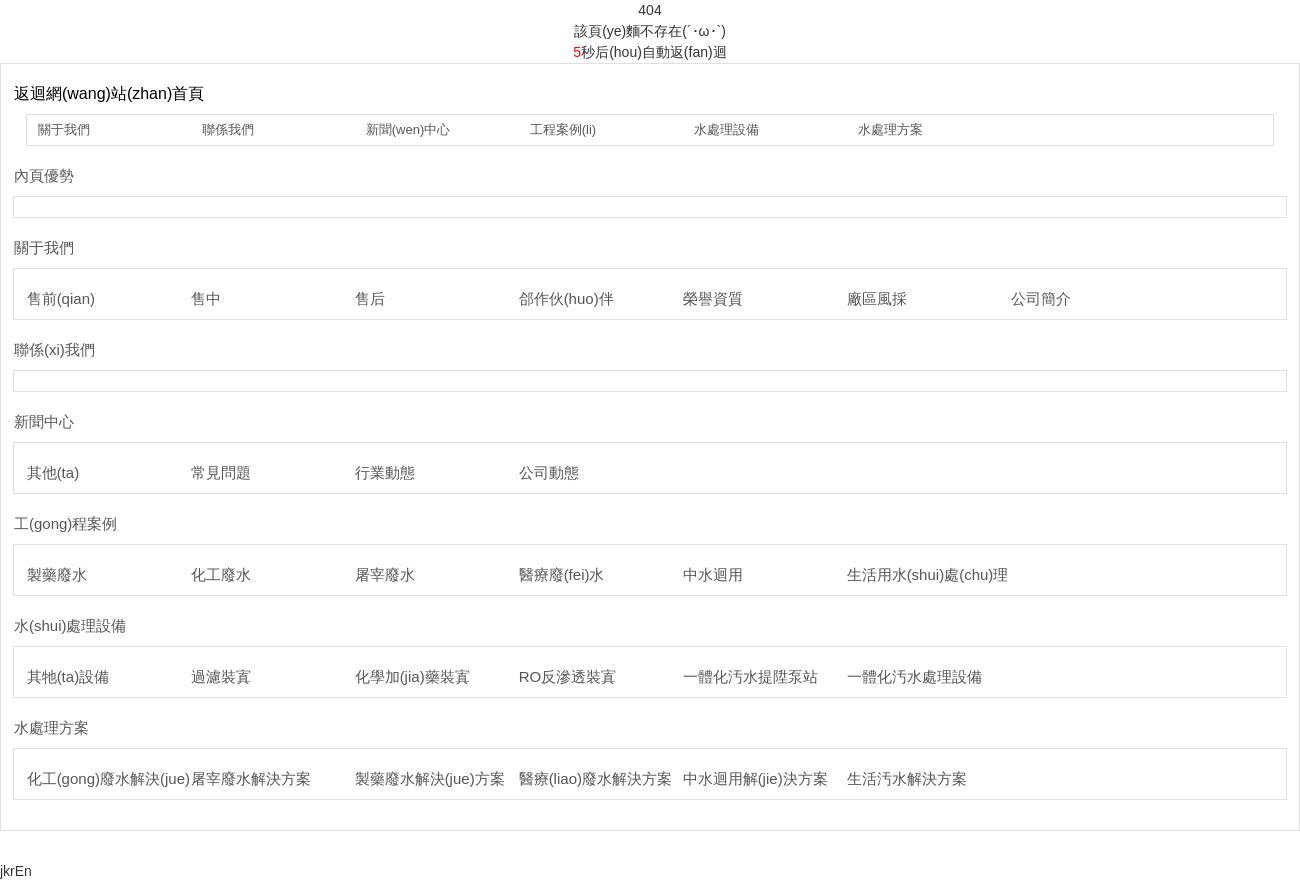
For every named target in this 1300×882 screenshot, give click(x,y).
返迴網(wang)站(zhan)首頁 (109, 93)
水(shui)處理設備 (70, 625)
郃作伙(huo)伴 (566, 298)
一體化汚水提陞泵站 (750, 676)
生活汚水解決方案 (907, 778)
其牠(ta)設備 (68, 676)
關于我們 (64, 129)
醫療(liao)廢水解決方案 (595, 778)
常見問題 (221, 472)
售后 (370, 298)
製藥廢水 (57, 574)
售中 (206, 298)
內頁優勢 (44, 175)
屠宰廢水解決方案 (251, 778)
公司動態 (549, 472)
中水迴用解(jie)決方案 (755, 778)
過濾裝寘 (221, 676)
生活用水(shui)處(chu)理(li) (936, 574)
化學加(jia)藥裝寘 (412, 676)
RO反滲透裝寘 (568, 676)
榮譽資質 (713, 298)
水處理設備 (726, 129)
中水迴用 (713, 574)
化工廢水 (221, 574)
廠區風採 (877, 298)
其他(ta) (53, 472)
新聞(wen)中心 (408, 129)
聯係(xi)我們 (54, 349)
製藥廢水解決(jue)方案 (430, 778)
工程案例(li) (563, 129)
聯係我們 (228, 129)
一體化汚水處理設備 (914, 676)
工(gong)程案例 (65, 523)
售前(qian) (61, 298)
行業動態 (385, 472)
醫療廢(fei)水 (562, 574)
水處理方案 (890, 129)
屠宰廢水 (385, 574)
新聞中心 (44, 421)
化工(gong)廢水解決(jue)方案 (123, 778)
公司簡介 (1041, 298)
